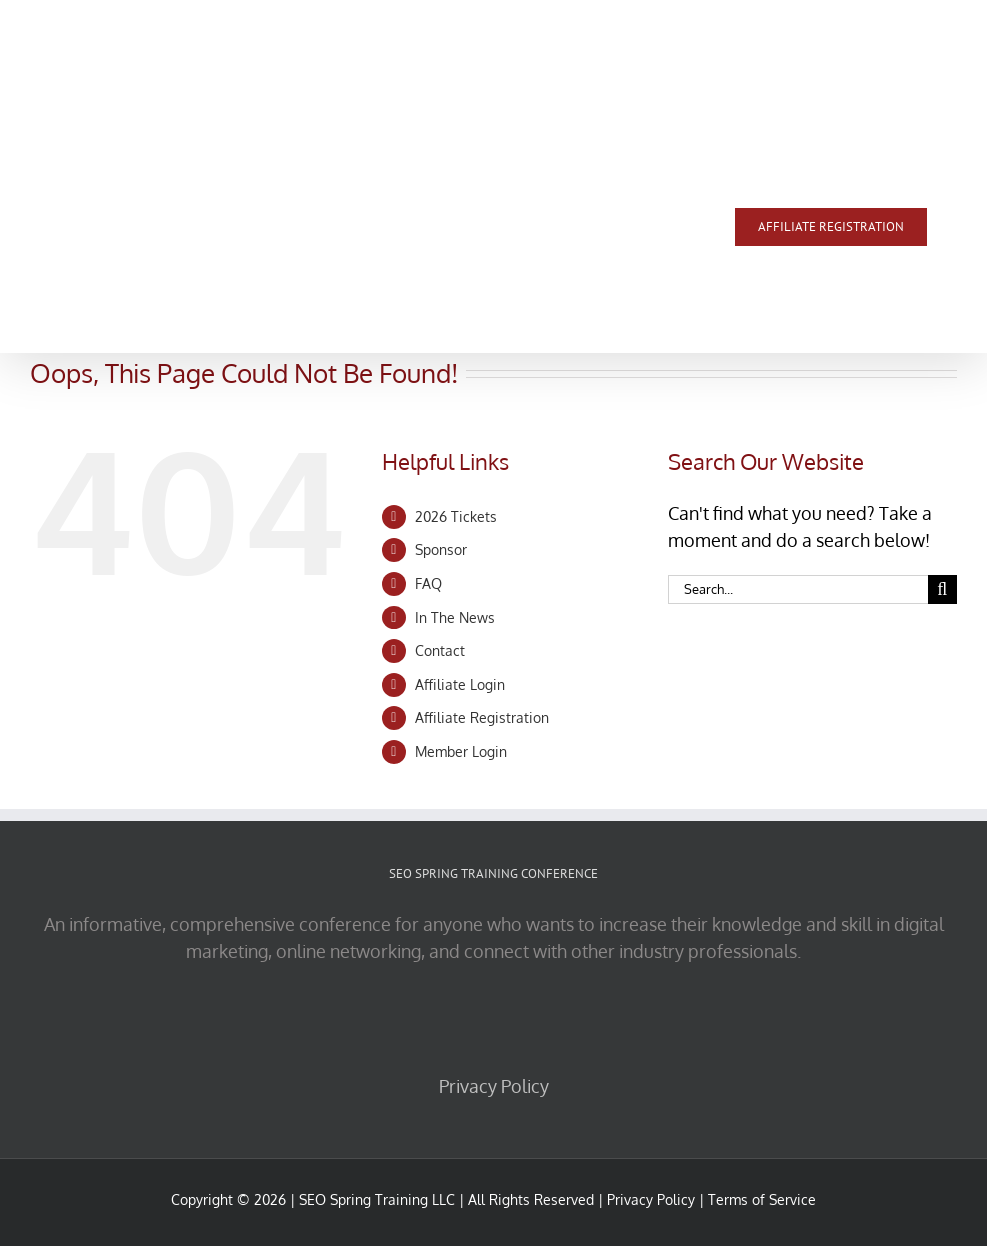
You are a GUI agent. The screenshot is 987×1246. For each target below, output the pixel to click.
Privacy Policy (494, 1086)
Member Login (461, 751)
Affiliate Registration (482, 717)
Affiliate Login (460, 684)
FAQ (428, 583)
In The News (455, 617)
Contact (440, 650)
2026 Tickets (456, 516)
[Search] (942, 589)
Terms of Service (762, 1199)
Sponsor (441, 549)
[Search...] (798, 589)
